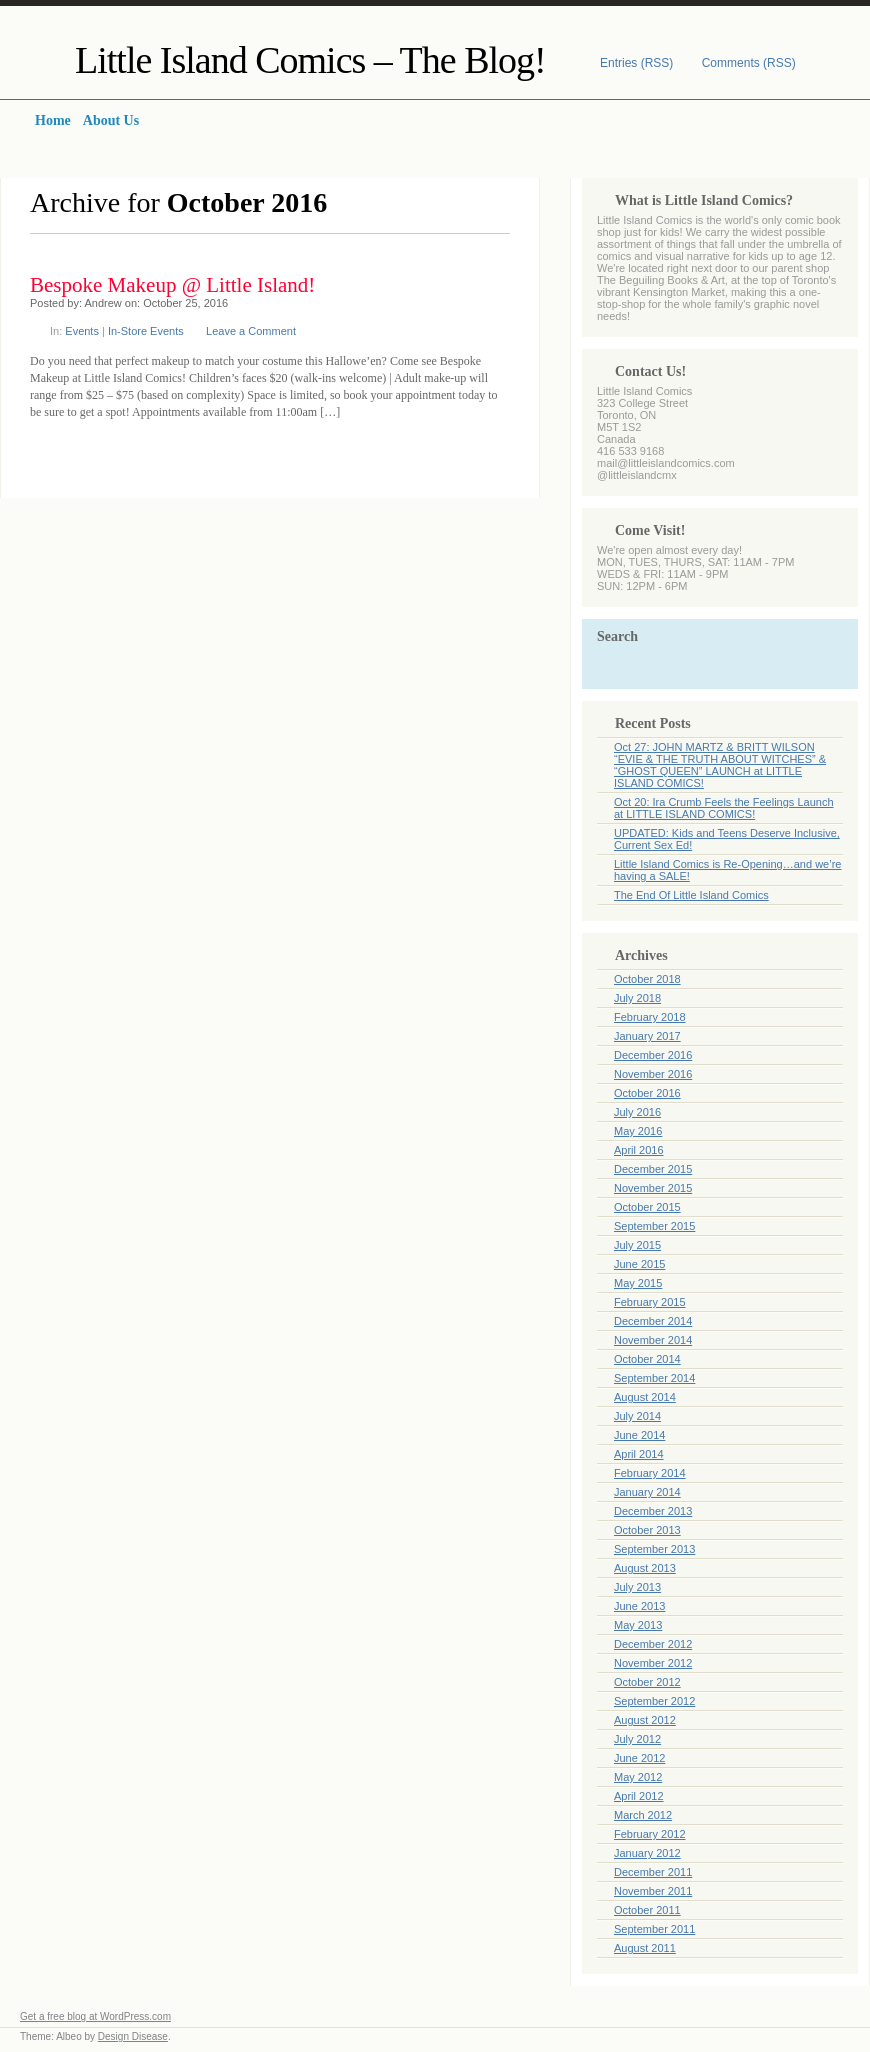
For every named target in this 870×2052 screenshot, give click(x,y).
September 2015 (654, 1226)
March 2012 (643, 1815)
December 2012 (653, 1644)
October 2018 (647, 979)
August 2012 (645, 1720)
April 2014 (639, 1454)
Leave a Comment (251, 331)
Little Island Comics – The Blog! (310, 60)
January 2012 (647, 1853)
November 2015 (653, 1188)
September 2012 (654, 1701)
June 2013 (639, 1606)
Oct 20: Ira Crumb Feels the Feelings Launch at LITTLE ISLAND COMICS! (724, 808)
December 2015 (653, 1169)
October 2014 (647, 1359)
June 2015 (639, 1264)
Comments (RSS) (749, 63)
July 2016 (637, 1112)
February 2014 (650, 1473)
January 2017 (647, 1036)
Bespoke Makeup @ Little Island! (172, 285)
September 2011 (654, 1929)
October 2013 (647, 1530)
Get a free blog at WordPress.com (95, 2016)
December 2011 (653, 1872)
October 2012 (647, 1682)
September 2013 (654, 1549)
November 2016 (653, 1074)
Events (82, 331)
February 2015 (650, 1302)
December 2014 (653, 1321)
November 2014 (653, 1340)
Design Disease (133, 2036)
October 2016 (647, 1093)
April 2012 (639, 1796)
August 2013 (645, 1568)
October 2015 (647, 1207)
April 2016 (639, 1150)
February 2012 (650, 1834)
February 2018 (650, 1017)
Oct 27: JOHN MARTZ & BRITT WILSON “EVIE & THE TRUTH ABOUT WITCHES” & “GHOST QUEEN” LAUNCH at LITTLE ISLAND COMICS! (720, 765)
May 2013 (638, 1625)
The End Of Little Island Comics (691, 895)
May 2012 (638, 1777)
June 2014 (639, 1435)
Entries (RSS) (636, 63)
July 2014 (637, 1416)
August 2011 (645, 1948)
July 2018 (637, 998)
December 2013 (653, 1511)
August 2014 (645, 1397)
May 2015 (638, 1283)
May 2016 (638, 1131)
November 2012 (653, 1663)
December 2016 (653, 1055)
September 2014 (654, 1378)
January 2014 (647, 1492)
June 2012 (639, 1758)
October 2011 (647, 1910)
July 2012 (637, 1739)
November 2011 (653, 1891)
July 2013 (637, 1587)
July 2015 (637, 1245)
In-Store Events (146, 331)
